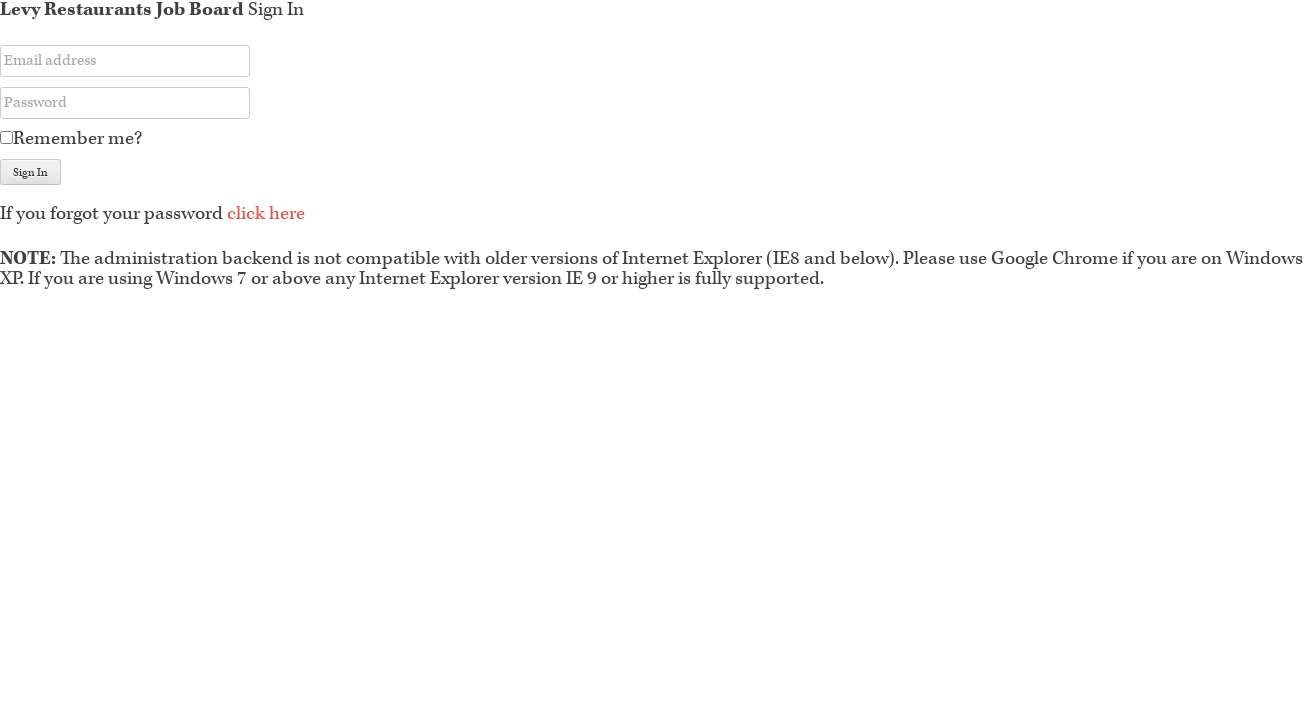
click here (266, 213)
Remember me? (77, 138)
